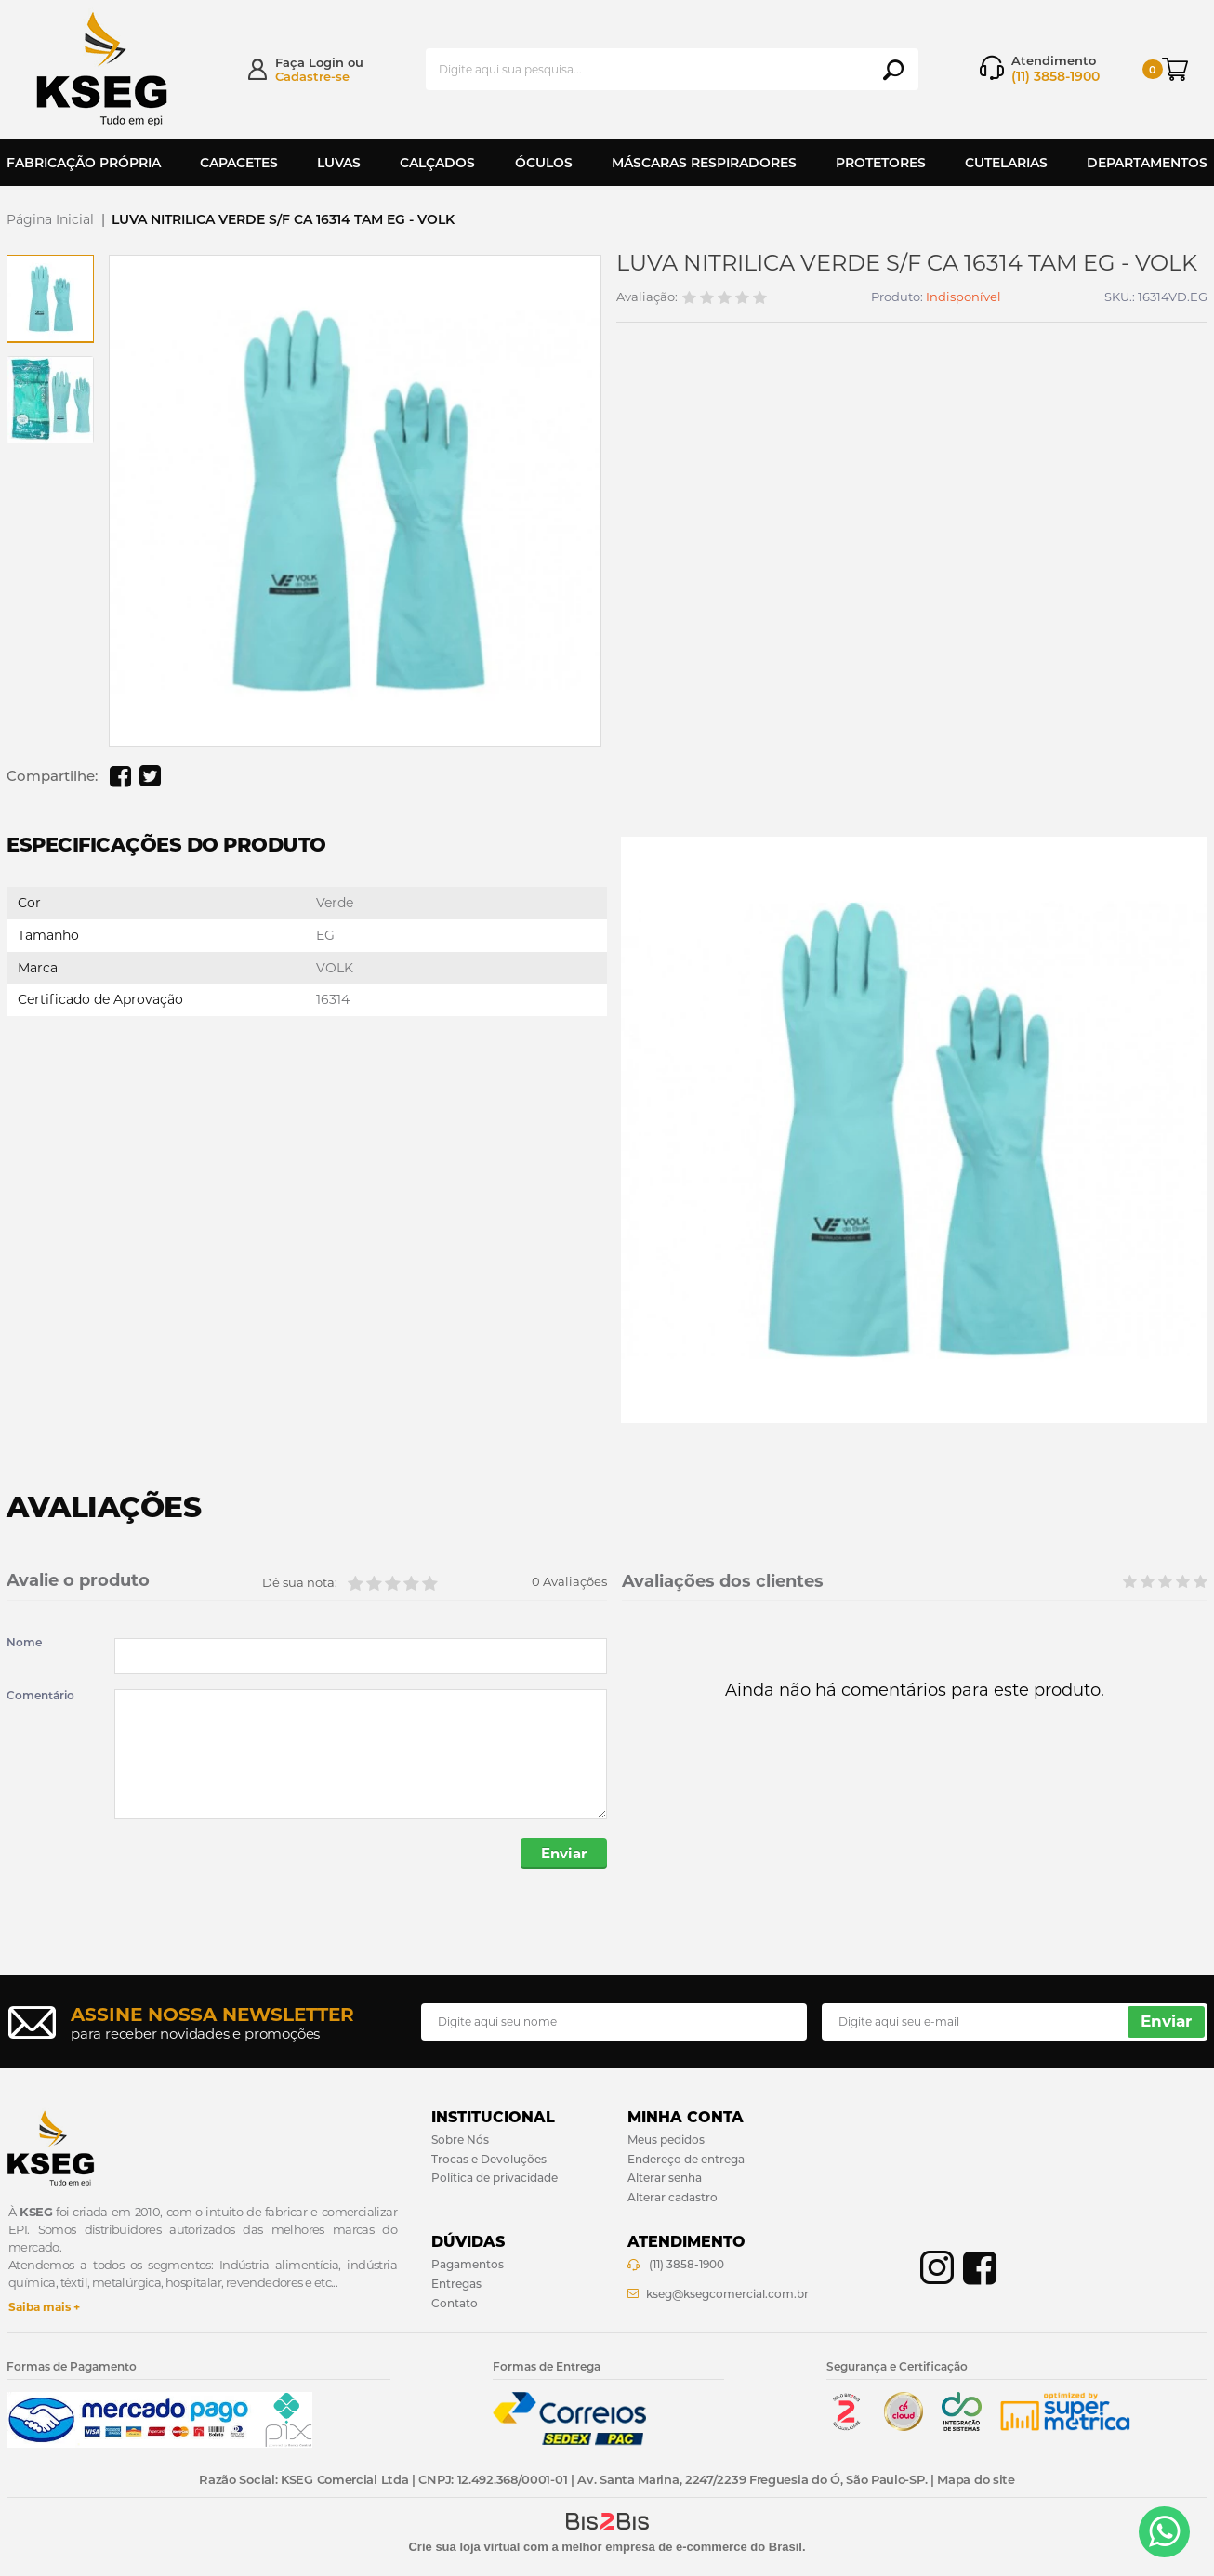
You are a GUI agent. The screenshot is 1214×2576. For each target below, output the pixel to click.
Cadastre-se (312, 76)
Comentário (40, 1695)
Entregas (456, 2284)
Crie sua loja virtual (464, 2547)
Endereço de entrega (686, 2159)
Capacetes (239, 162)
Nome (24, 1642)
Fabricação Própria (84, 162)
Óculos (544, 162)
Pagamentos (467, 2265)
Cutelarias (1006, 162)
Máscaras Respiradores (704, 162)
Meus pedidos (666, 2140)
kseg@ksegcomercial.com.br (727, 2294)
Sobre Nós (460, 2140)
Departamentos (1147, 162)
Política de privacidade (494, 2179)
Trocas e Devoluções (489, 2159)
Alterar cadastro (672, 2197)
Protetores (881, 162)
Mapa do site (975, 2479)
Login (326, 62)
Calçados (437, 162)
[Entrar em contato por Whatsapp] (1164, 2531)
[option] (50, 298)
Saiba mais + (44, 2307)
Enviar (564, 1853)
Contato (454, 2303)
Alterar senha (664, 2179)
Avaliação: (647, 297)
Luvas (339, 162)
